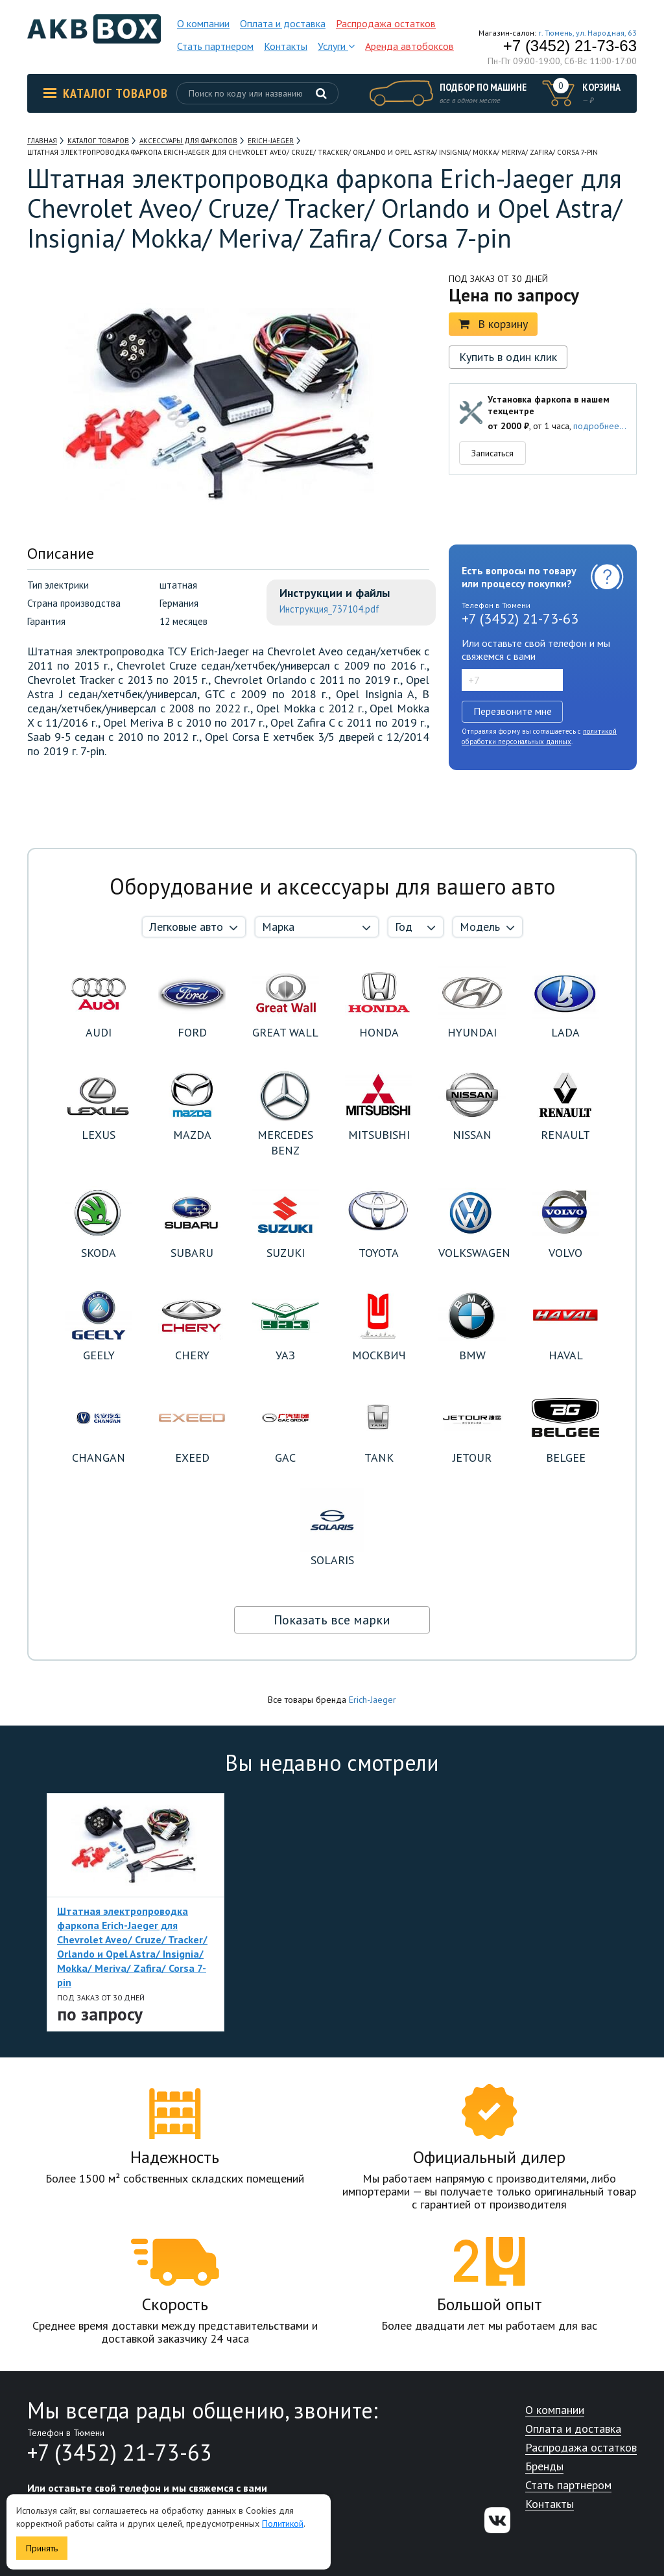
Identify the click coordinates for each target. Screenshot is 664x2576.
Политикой (282, 2523)
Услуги (336, 46)
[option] (135, 1912)
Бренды (544, 2467)
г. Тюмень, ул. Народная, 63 (587, 33)
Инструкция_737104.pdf (329, 609)
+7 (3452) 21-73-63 (570, 46)
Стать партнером (215, 46)
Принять (42, 2548)
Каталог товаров (105, 93)
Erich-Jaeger (372, 1699)
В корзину (493, 323)
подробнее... (599, 426)
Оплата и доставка (283, 23)
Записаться (492, 453)
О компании (203, 23)
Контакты (285, 46)
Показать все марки (332, 1619)
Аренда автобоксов (409, 46)
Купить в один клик (508, 356)
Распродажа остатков (386, 23)
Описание (60, 553)
